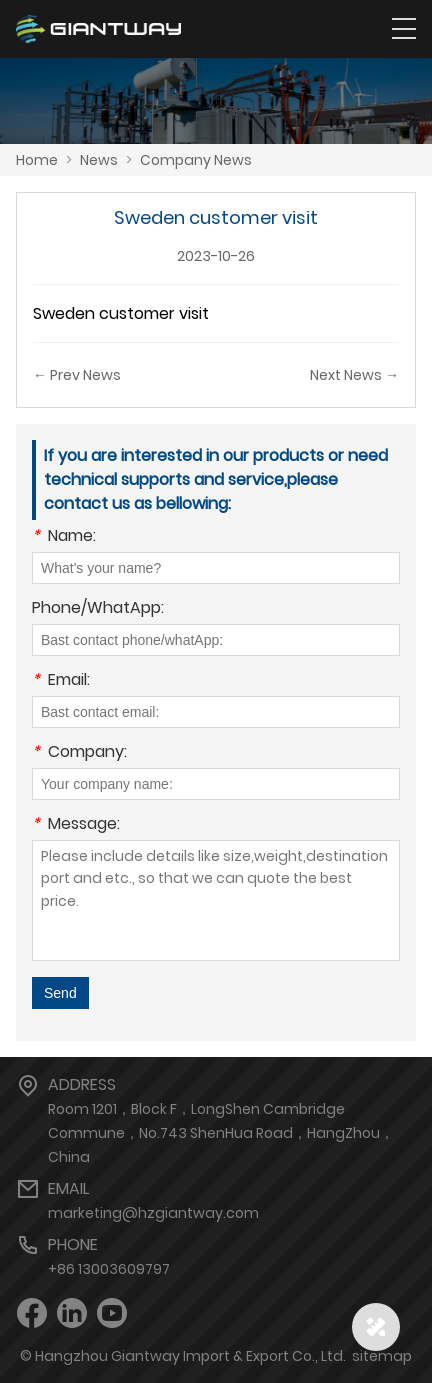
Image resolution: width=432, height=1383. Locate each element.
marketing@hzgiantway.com (153, 1213)
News (99, 160)
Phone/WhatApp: (98, 609)
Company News (196, 160)
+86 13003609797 (109, 1269)
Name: (64, 537)
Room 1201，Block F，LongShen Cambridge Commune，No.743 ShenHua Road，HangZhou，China (221, 1133)
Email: (61, 681)
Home (37, 160)
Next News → (354, 375)
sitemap (382, 1356)
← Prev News (77, 375)
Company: (79, 753)
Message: (76, 825)
